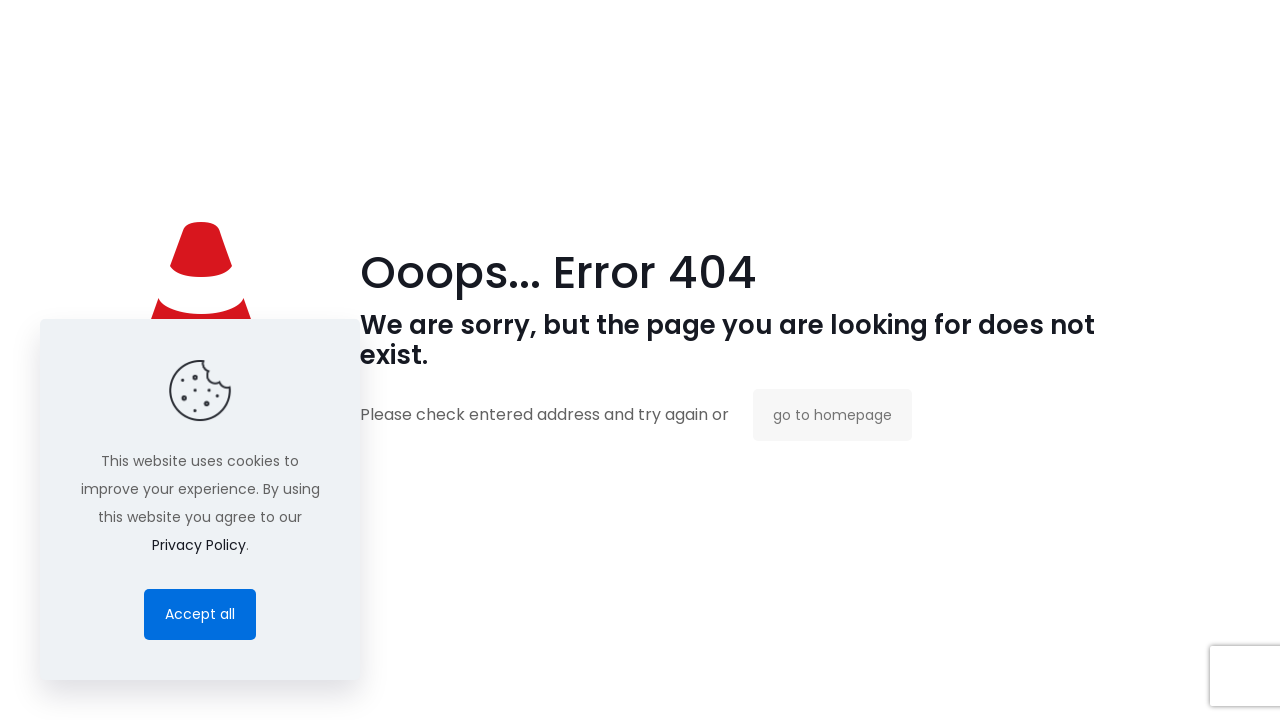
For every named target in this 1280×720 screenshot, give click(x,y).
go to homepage (832, 415)
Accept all (200, 614)
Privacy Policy (199, 545)
